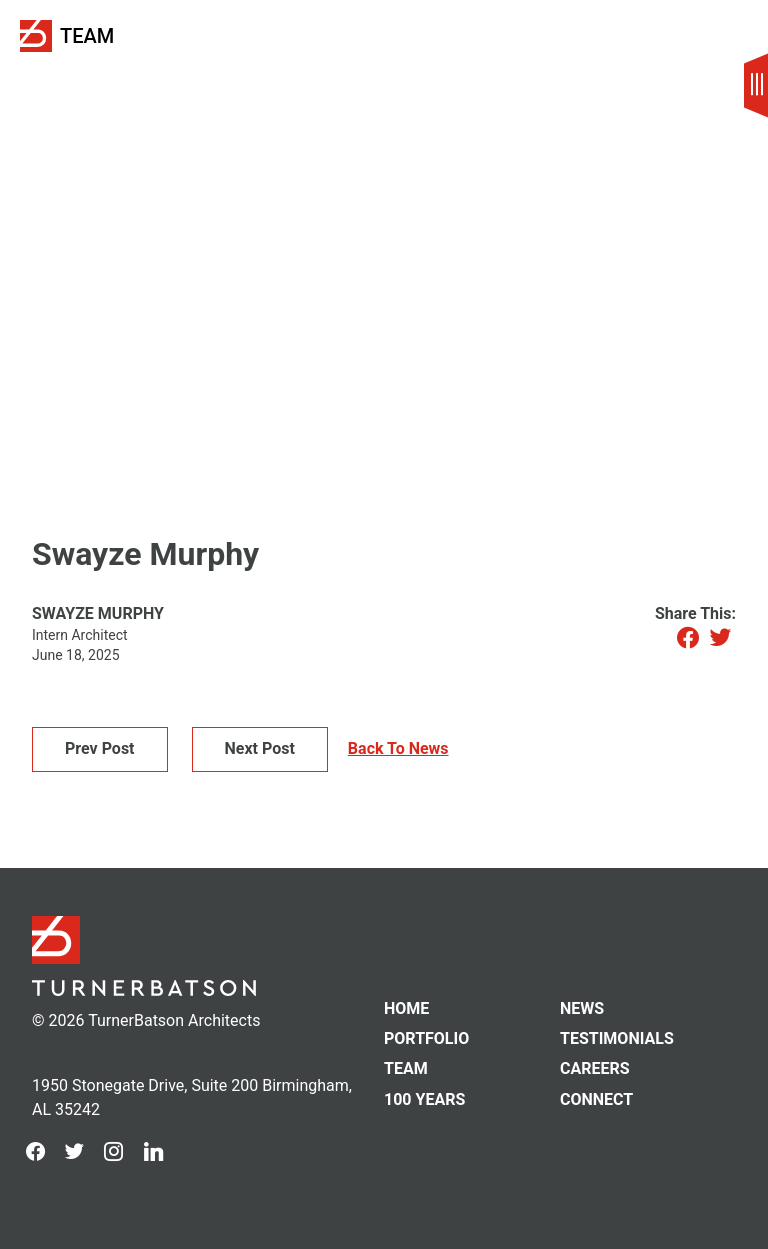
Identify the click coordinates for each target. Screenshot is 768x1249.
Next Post (260, 748)
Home (406, 1009)
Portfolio (426, 1039)
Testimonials (617, 1039)
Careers (595, 1069)
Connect (596, 1100)
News (582, 1009)
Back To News (398, 749)
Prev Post (100, 748)
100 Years (424, 1100)
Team (87, 36)
